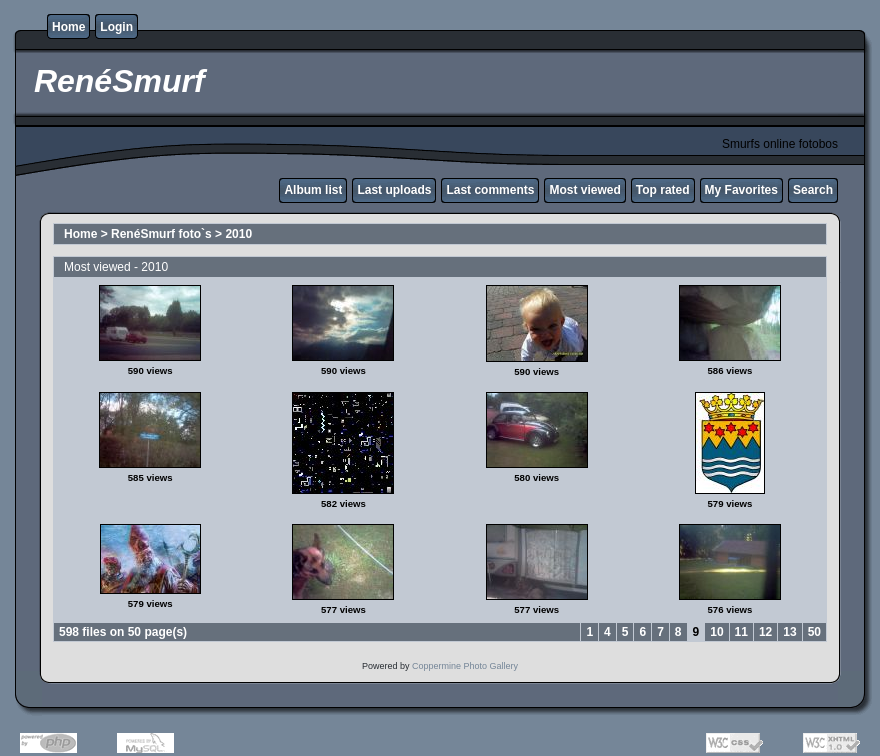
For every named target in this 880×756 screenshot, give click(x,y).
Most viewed (584, 190)
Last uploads (394, 190)
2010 (238, 234)
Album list (313, 190)
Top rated (663, 190)
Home (68, 27)
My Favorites (741, 190)
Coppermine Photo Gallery (465, 666)
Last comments (490, 190)
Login (116, 27)
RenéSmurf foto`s (161, 234)
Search (813, 190)
